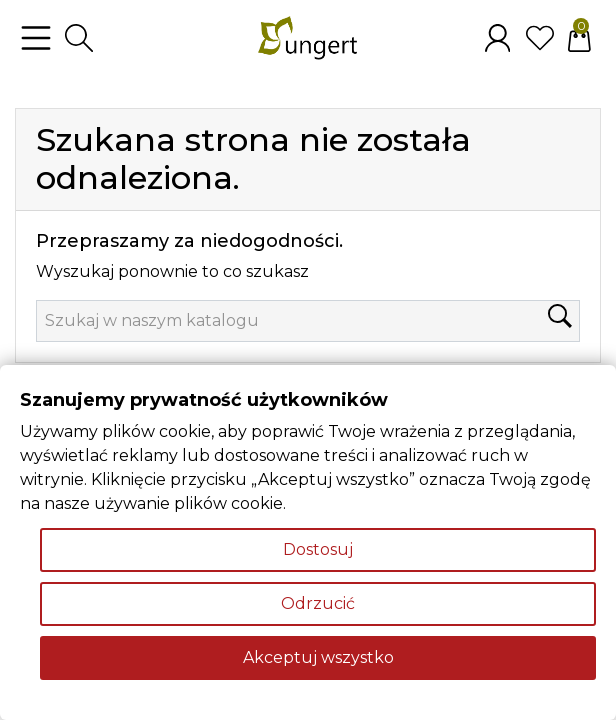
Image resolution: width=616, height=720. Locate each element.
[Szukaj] (308, 321)
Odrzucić (318, 603)
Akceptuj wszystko (318, 657)
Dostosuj (318, 549)
